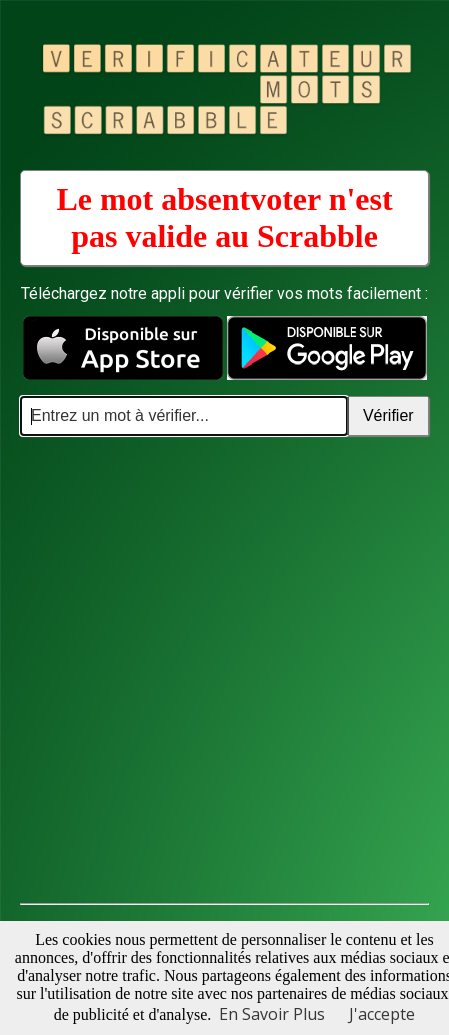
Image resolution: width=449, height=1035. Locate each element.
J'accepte (382, 1014)
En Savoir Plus (272, 1014)
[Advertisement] (224, 670)
